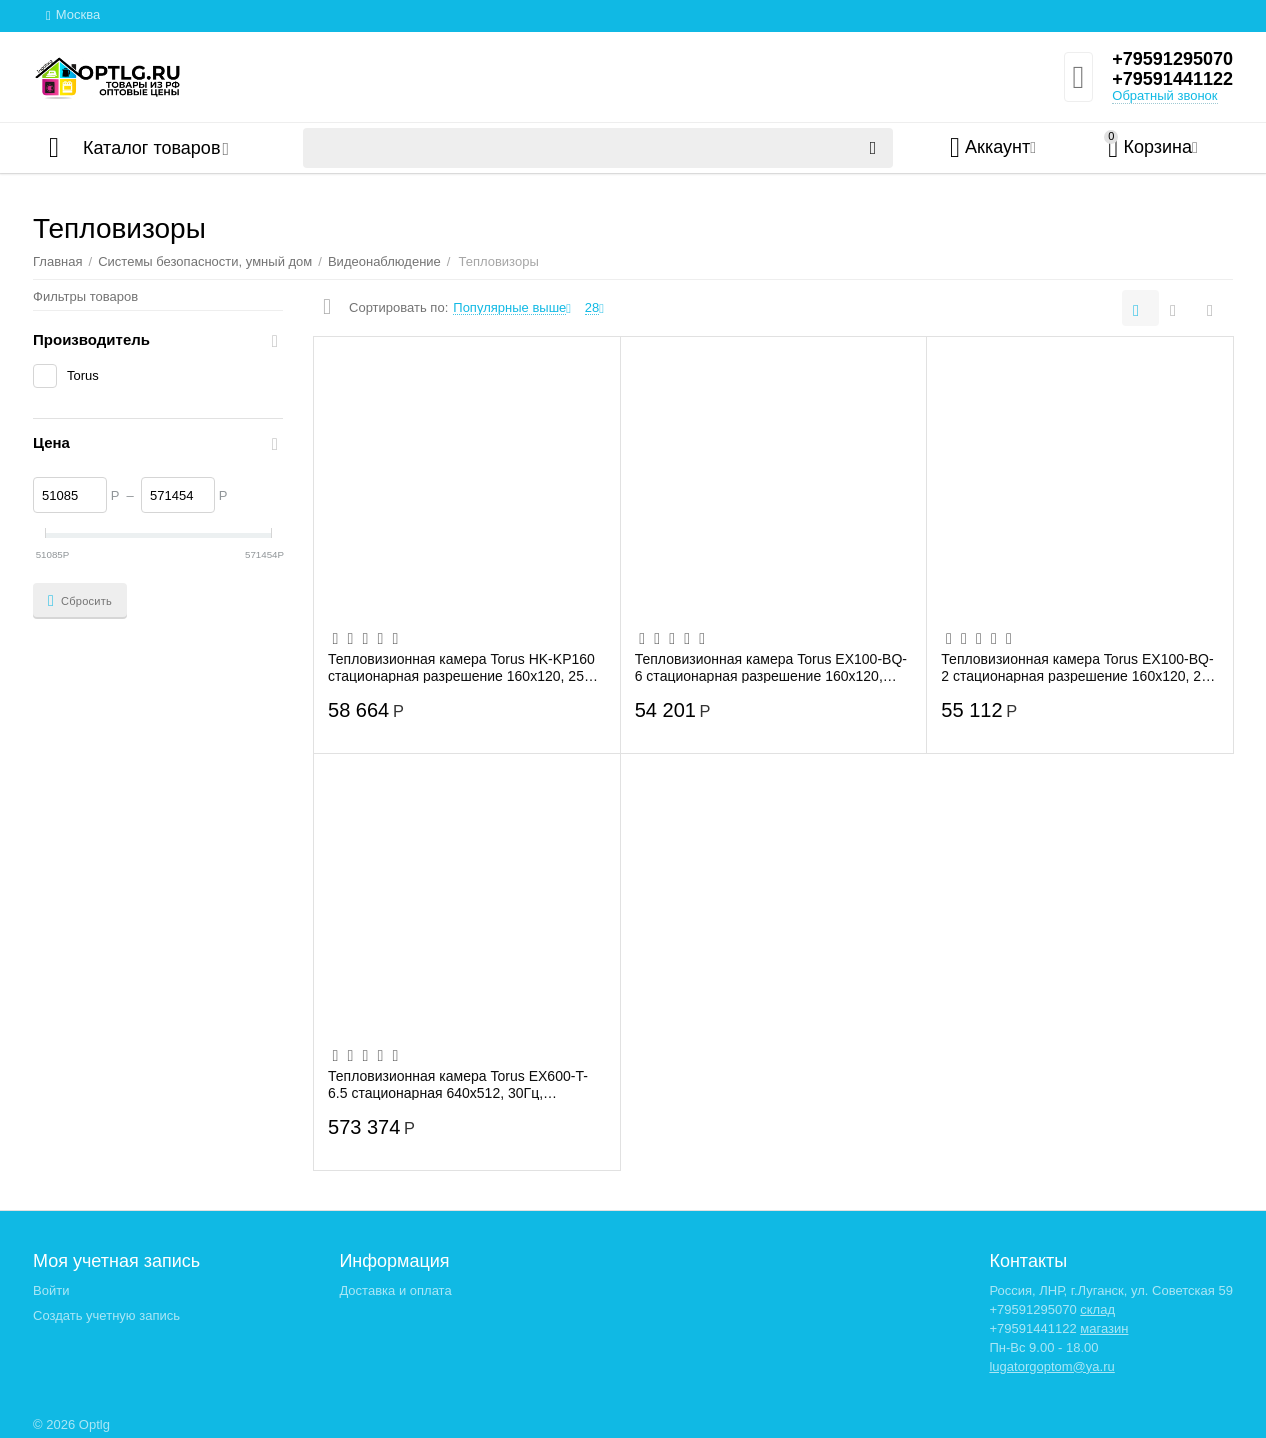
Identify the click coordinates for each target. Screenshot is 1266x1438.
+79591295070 (1172, 59)
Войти (51, 1290)
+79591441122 (1172, 79)
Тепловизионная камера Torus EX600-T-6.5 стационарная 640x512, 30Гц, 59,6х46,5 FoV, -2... (458, 1084)
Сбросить (80, 601)
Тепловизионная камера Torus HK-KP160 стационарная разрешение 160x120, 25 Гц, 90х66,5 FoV (461, 667)
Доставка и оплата (395, 1290)
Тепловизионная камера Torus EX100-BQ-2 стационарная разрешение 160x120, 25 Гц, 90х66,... (1077, 667)
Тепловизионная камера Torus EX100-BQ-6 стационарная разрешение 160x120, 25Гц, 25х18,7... (771, 667)
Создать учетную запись (106, 1315)
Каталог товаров (151, 148)
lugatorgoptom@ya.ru (1051, 1366)
